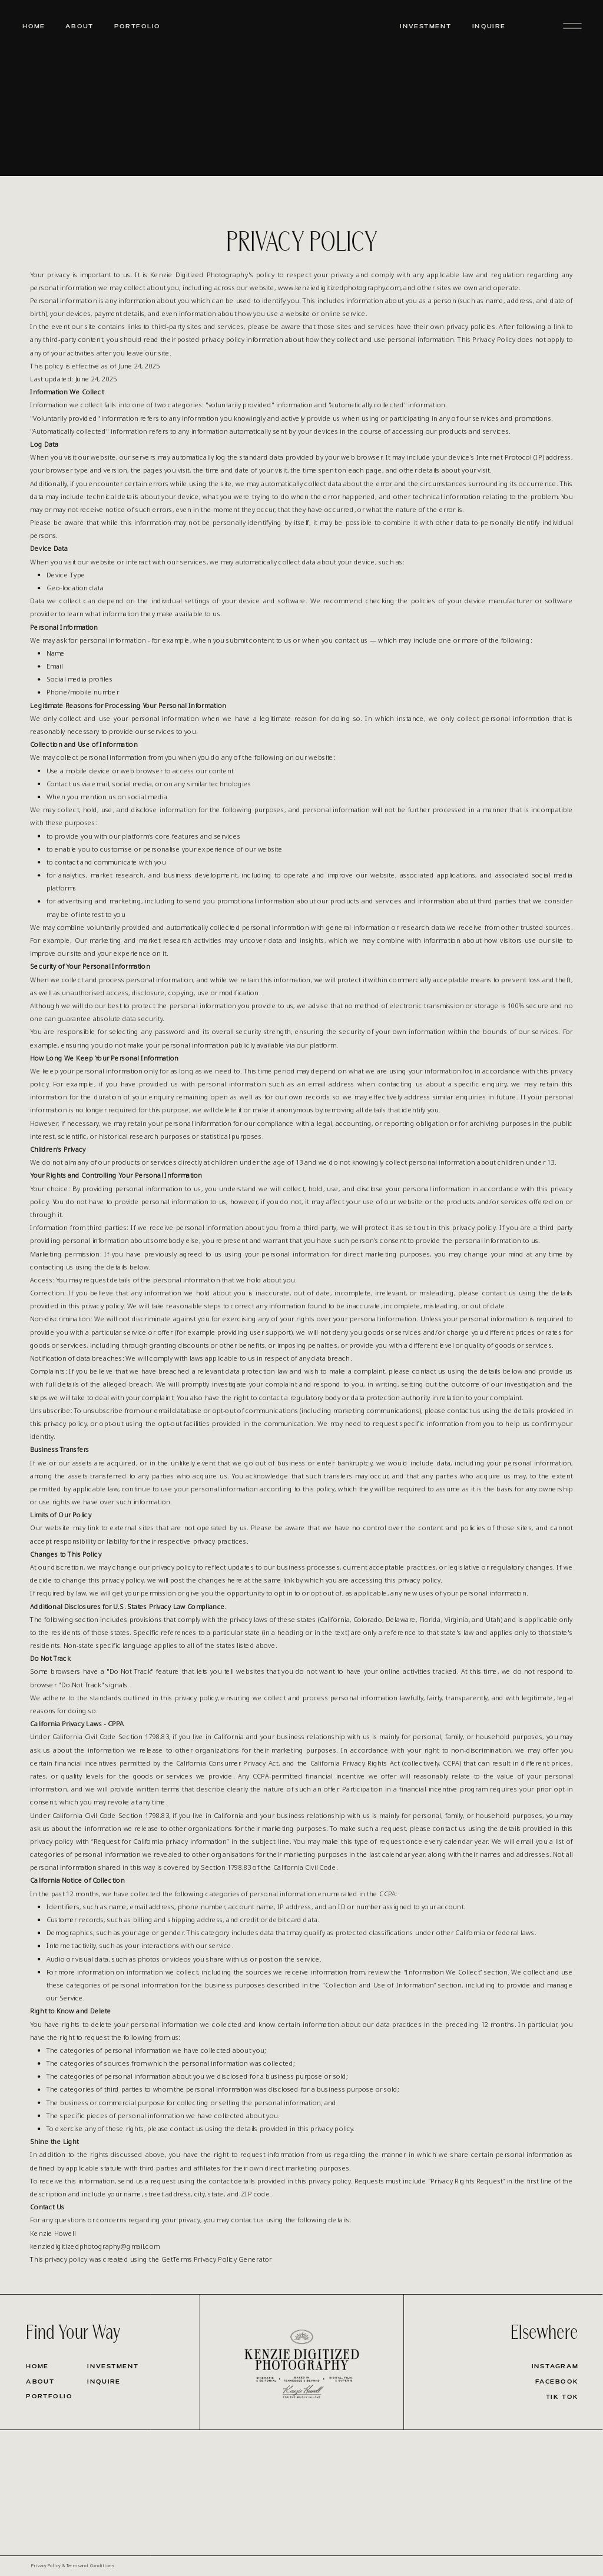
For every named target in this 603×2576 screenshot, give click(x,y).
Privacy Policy (45, 2565)
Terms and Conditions (90, 2565)
